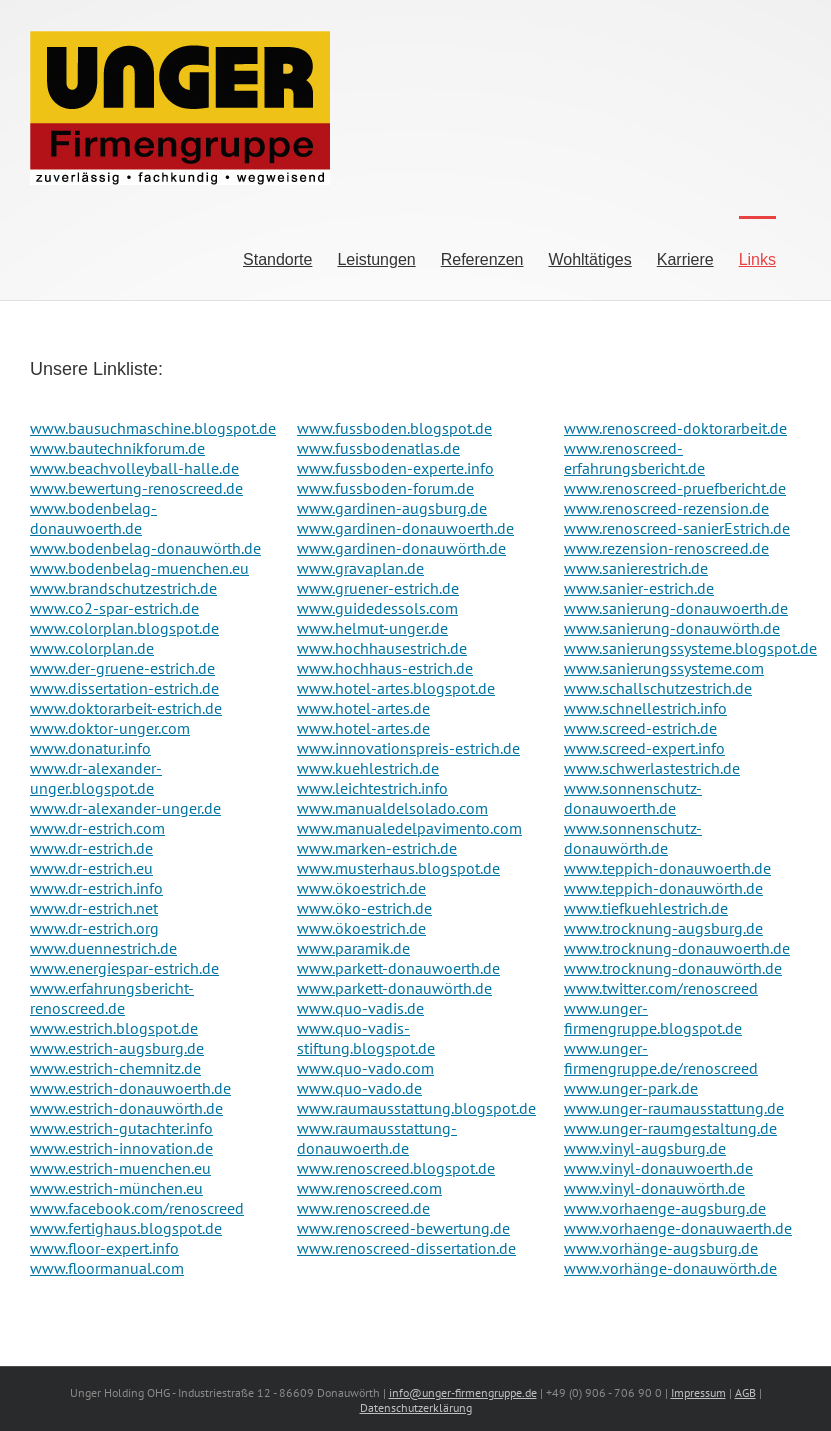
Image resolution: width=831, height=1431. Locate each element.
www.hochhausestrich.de (382, 648)
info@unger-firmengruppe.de (463, 1392)
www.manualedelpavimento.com (409, 828)
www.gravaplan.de (360, 568)
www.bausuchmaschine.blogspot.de (153, 428)
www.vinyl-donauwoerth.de (658, 1168)
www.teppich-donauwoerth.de (667, 868)
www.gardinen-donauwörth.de (401, 548)
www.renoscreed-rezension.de (666, 508)
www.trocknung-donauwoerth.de (677, 948)
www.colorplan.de (92, 648)
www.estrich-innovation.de (121, 1148)
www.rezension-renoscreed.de (666, 548)
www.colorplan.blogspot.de (124, 628)
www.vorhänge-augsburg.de (661, 1248)
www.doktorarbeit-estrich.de (126, 708)
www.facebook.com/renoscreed (137, 1208)
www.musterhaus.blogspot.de (398, 868)
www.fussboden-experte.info (395, 468)
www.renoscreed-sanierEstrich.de (677, 528)
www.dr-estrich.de (91, 848)
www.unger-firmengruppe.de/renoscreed (661, 1058)
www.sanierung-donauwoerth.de (676, 608)
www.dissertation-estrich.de (124, 688)
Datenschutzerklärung (416, 1407)
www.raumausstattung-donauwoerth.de (377, 1138)
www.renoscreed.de (363, 1208)
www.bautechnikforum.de (117, 448)
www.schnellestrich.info (645, 708)
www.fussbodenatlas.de (378, 448)
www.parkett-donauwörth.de (394, 988)
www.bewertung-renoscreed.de (136, 488)
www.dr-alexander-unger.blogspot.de (96, 778)
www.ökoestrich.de (361, 888)
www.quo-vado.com (365, 1068)
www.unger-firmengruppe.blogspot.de (653, 1018)
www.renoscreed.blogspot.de (396, 1168)
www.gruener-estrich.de (378, 588)
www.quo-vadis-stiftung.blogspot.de (366, 1038)
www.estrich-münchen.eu (116, 1188)
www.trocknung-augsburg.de (663, 928)
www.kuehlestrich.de (368, 768)
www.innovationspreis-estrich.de (408, 748)
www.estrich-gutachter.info (121, 1128)
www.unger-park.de (631, 1088)
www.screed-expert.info (644, 748)
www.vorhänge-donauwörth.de (670, 1268)
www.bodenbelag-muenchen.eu (139, 568)
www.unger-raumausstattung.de (674, 1108)
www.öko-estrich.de (364, 908)
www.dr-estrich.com (97, 828)
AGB (745, 1392)
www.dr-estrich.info (96, 888)
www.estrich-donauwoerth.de (130, 1088)
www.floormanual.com (107, 1268)
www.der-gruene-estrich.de (122, 668)
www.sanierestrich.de (636, 568)
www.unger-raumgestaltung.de (670, 1128)
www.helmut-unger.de (372, 628)
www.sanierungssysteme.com (664, 668)
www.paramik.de (353, 948)
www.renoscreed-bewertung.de (403, 1228)
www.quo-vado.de (359, 1088)
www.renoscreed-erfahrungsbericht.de (634, 458)
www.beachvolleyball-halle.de (134, 468)
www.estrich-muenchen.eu (120, 1168)
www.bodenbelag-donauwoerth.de (93, 518)
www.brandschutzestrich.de (123, 588)
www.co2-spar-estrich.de (114, 608)
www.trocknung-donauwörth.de (673, 968)
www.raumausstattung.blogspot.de (416, 1108)
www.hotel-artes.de (363, 708)
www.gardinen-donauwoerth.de (405, 528)
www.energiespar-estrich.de (124, 968)
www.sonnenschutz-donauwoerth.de (633, 798)
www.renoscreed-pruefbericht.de (675, 488)
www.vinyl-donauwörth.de (654, 1188)
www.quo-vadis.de (360, 1008)
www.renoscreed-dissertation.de (406, 1248)
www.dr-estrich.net (94, 908)
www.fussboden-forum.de (385, 488)
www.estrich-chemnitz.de (115, 1068)
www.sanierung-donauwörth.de (672, 628)
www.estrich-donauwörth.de (126, 1108)
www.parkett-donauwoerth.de (398, 968)
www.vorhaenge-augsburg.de (665, 1208)
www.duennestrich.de (103, 948)
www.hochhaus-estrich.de (385, 668)
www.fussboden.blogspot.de (394, 428)
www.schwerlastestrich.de (652, 768)
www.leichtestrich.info (372, 788)
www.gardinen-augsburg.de (392, 508)
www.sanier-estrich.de (639, 588)
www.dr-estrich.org (94, 928)
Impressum (698, 1392)
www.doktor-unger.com (110, 728)
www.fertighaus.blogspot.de (126, 1228)
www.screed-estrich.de (640, 728)
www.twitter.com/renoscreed (661, 988)
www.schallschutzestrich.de (658, 688)
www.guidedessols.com (377, 608)
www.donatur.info (90, 748)
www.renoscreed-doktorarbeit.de (675, 428)
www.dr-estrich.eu (91, 868)
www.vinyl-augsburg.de (645, 1148)
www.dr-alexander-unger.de (125, 808)
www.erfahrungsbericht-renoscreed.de (112, 998)
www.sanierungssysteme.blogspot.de (690, 648)
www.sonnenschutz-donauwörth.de (633, 838)
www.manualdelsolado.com (392, 808)
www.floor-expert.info (104, 1248)
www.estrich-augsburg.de (117, 1048)
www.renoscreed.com (369, 1188)
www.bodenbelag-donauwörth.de (145, 548)
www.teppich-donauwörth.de (663, 888)
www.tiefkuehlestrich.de (646, 908)
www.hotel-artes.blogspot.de (396, 688)
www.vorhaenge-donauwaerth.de (678, 1228)
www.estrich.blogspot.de (114, 1028)
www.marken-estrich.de (377, 848)
